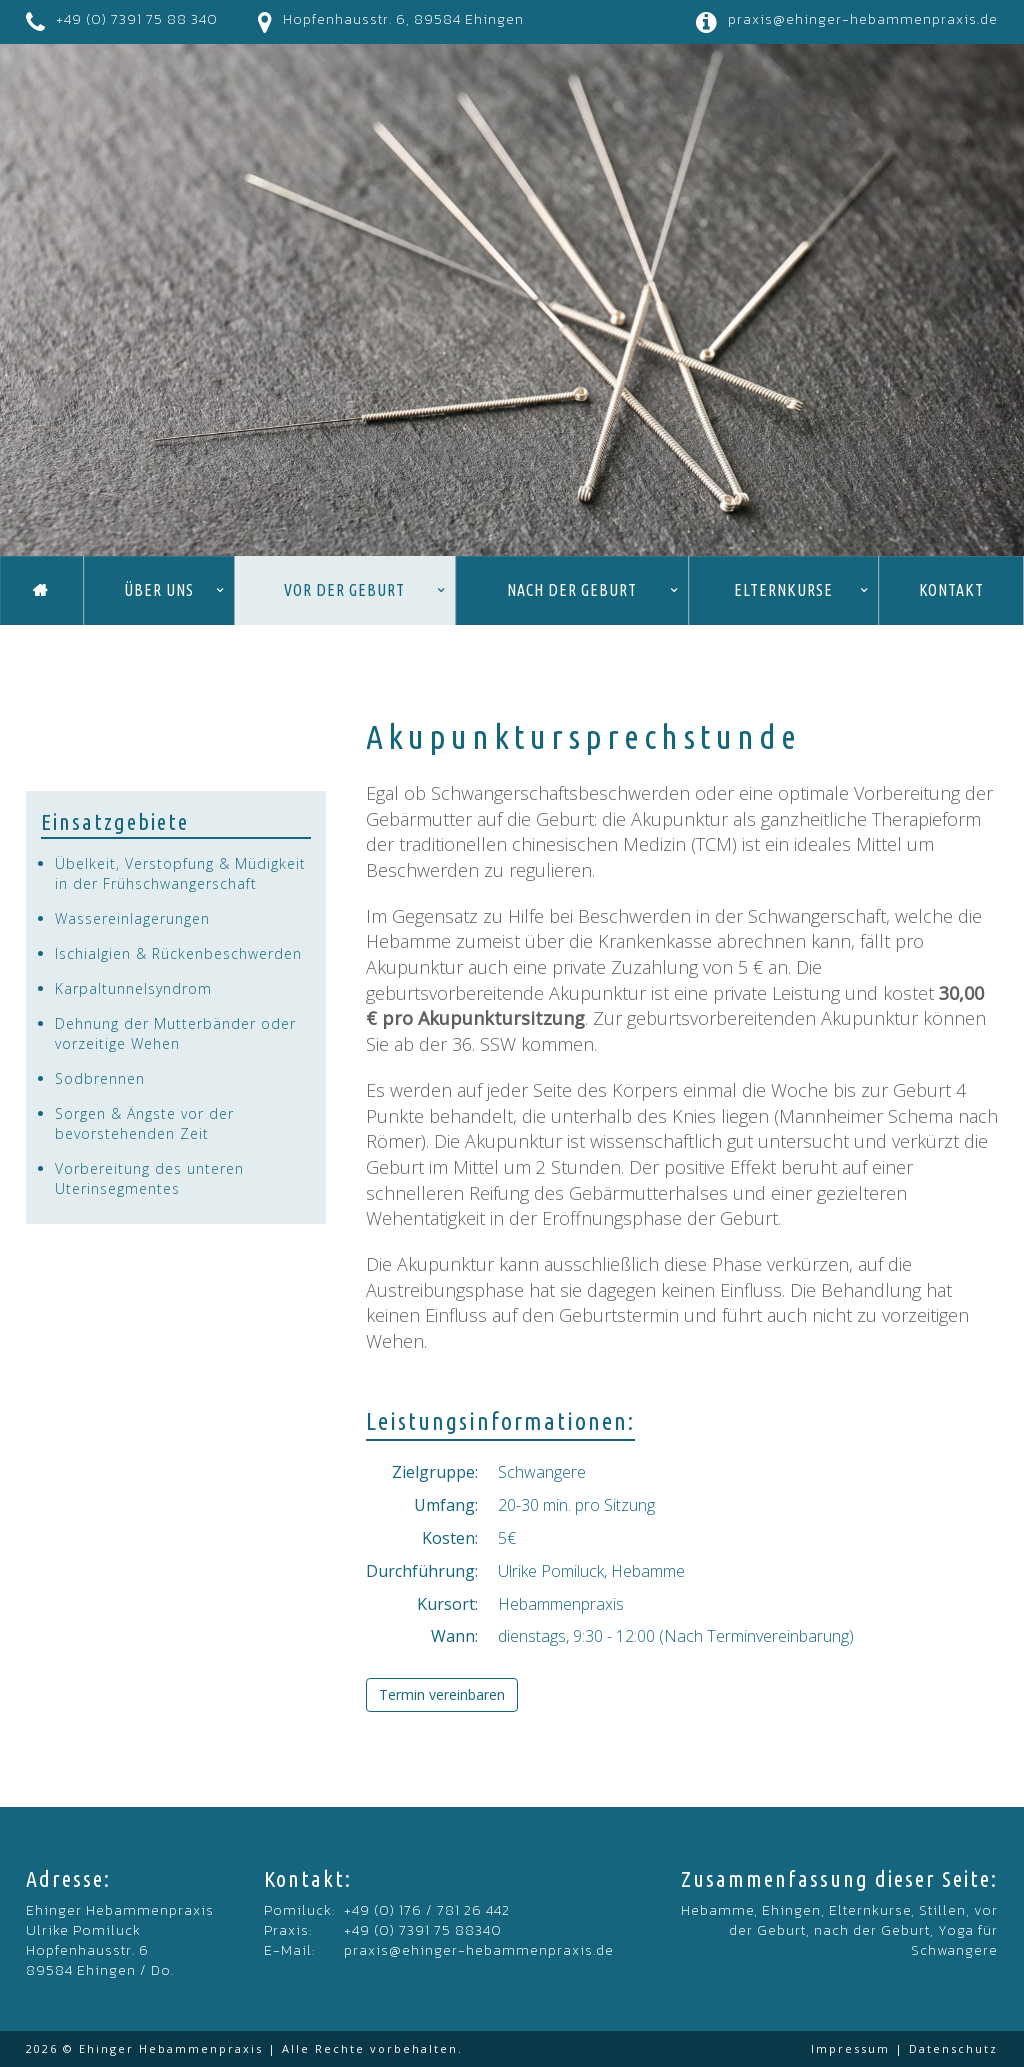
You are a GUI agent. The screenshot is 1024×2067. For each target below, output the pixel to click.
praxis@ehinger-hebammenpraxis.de (863, 19)
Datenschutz (953, 2048)
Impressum (850, 2048)
